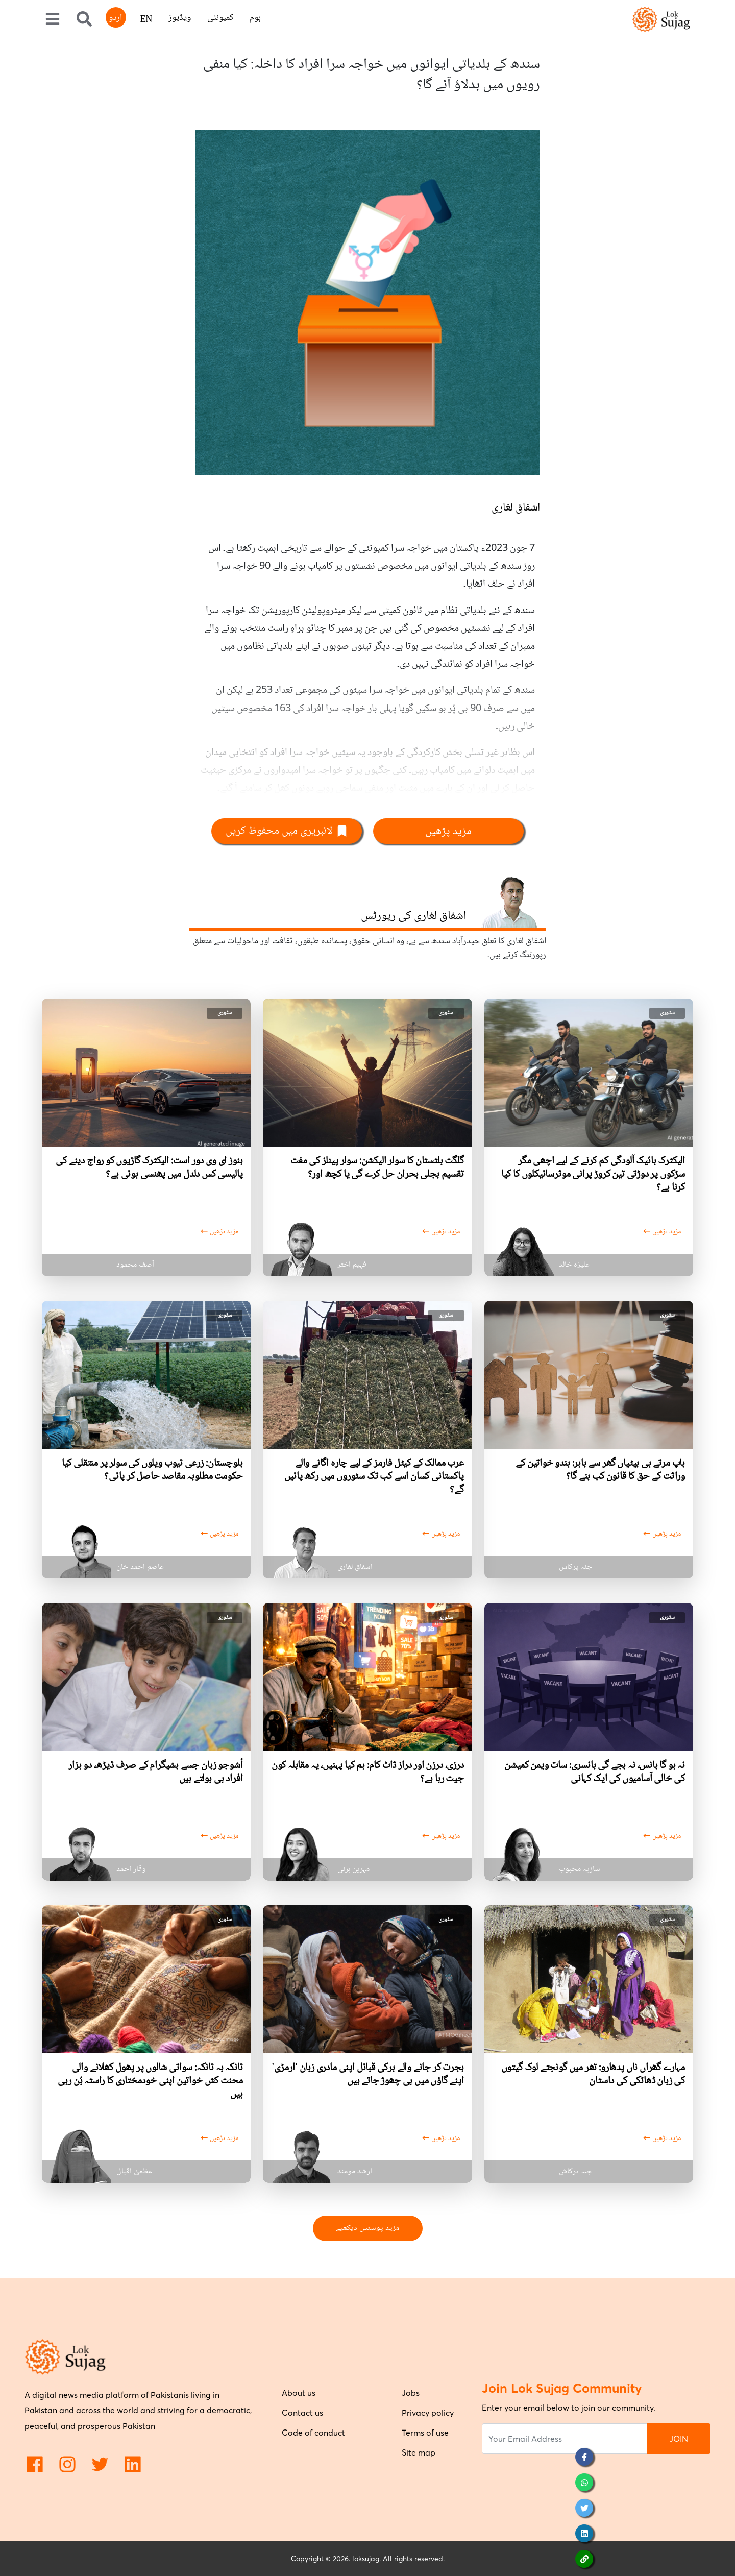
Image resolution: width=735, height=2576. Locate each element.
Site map (418, 2452)
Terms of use (425, 2432)
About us (298, 2393)
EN (146, 20)
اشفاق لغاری (516, 508)
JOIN (678, 2439)
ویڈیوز (179, 18)
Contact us (302, 2413)
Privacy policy (428, 2413)
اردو (115, 18)
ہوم (255, 18)
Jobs (411, 2393)
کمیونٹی (220, 18)
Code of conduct (313, 2432)
